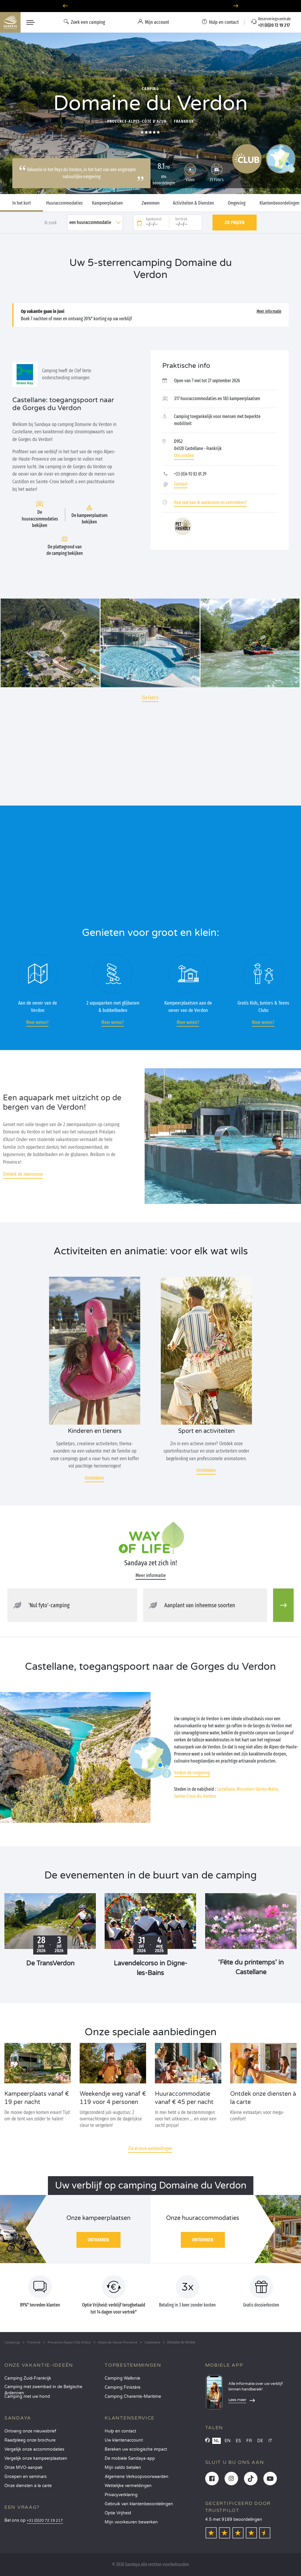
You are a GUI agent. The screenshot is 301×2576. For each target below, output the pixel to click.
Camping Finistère (123, 2387)
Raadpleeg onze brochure (30, 2440)
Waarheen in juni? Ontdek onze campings (151, 6)
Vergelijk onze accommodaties (34, 2449)
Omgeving (236, 203)
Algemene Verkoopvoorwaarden (136, 2476)
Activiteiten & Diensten (193, 203)
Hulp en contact (120, 2431)
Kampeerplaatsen (107, 203)
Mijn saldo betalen (123, 2467)
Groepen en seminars (25, 2476)
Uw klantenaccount (124, 2440)
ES (238, 2440)
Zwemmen (151, 203)
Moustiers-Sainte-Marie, (258, 1789)
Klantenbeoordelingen (280, 203)
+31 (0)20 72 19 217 (45, 2520)
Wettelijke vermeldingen (128, 2485)
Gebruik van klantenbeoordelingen (139, 2503)
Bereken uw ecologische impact (136, 2449)
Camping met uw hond (27, 2396)
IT (270, 2440)
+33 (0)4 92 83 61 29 (190, 474)
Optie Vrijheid (118, 2513)
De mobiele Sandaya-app (130, 2458)
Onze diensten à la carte (28, 2485)
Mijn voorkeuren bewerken (131, 2522)
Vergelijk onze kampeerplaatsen (35, 2458)
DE (260, 2440)
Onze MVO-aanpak (23, 2467)
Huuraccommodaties (64, 203)
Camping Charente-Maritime (133, 2396)
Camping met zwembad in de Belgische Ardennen (43, 2388)
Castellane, (226, 1789)
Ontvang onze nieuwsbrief (30, 2431)
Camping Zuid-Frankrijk (27, 2378)
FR (249, 2440)
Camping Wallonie (122, 2378)
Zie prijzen (235, 222)
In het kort (21, 203)
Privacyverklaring (121, 2494)
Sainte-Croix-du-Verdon (195, 1796)
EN (227, 2440)
